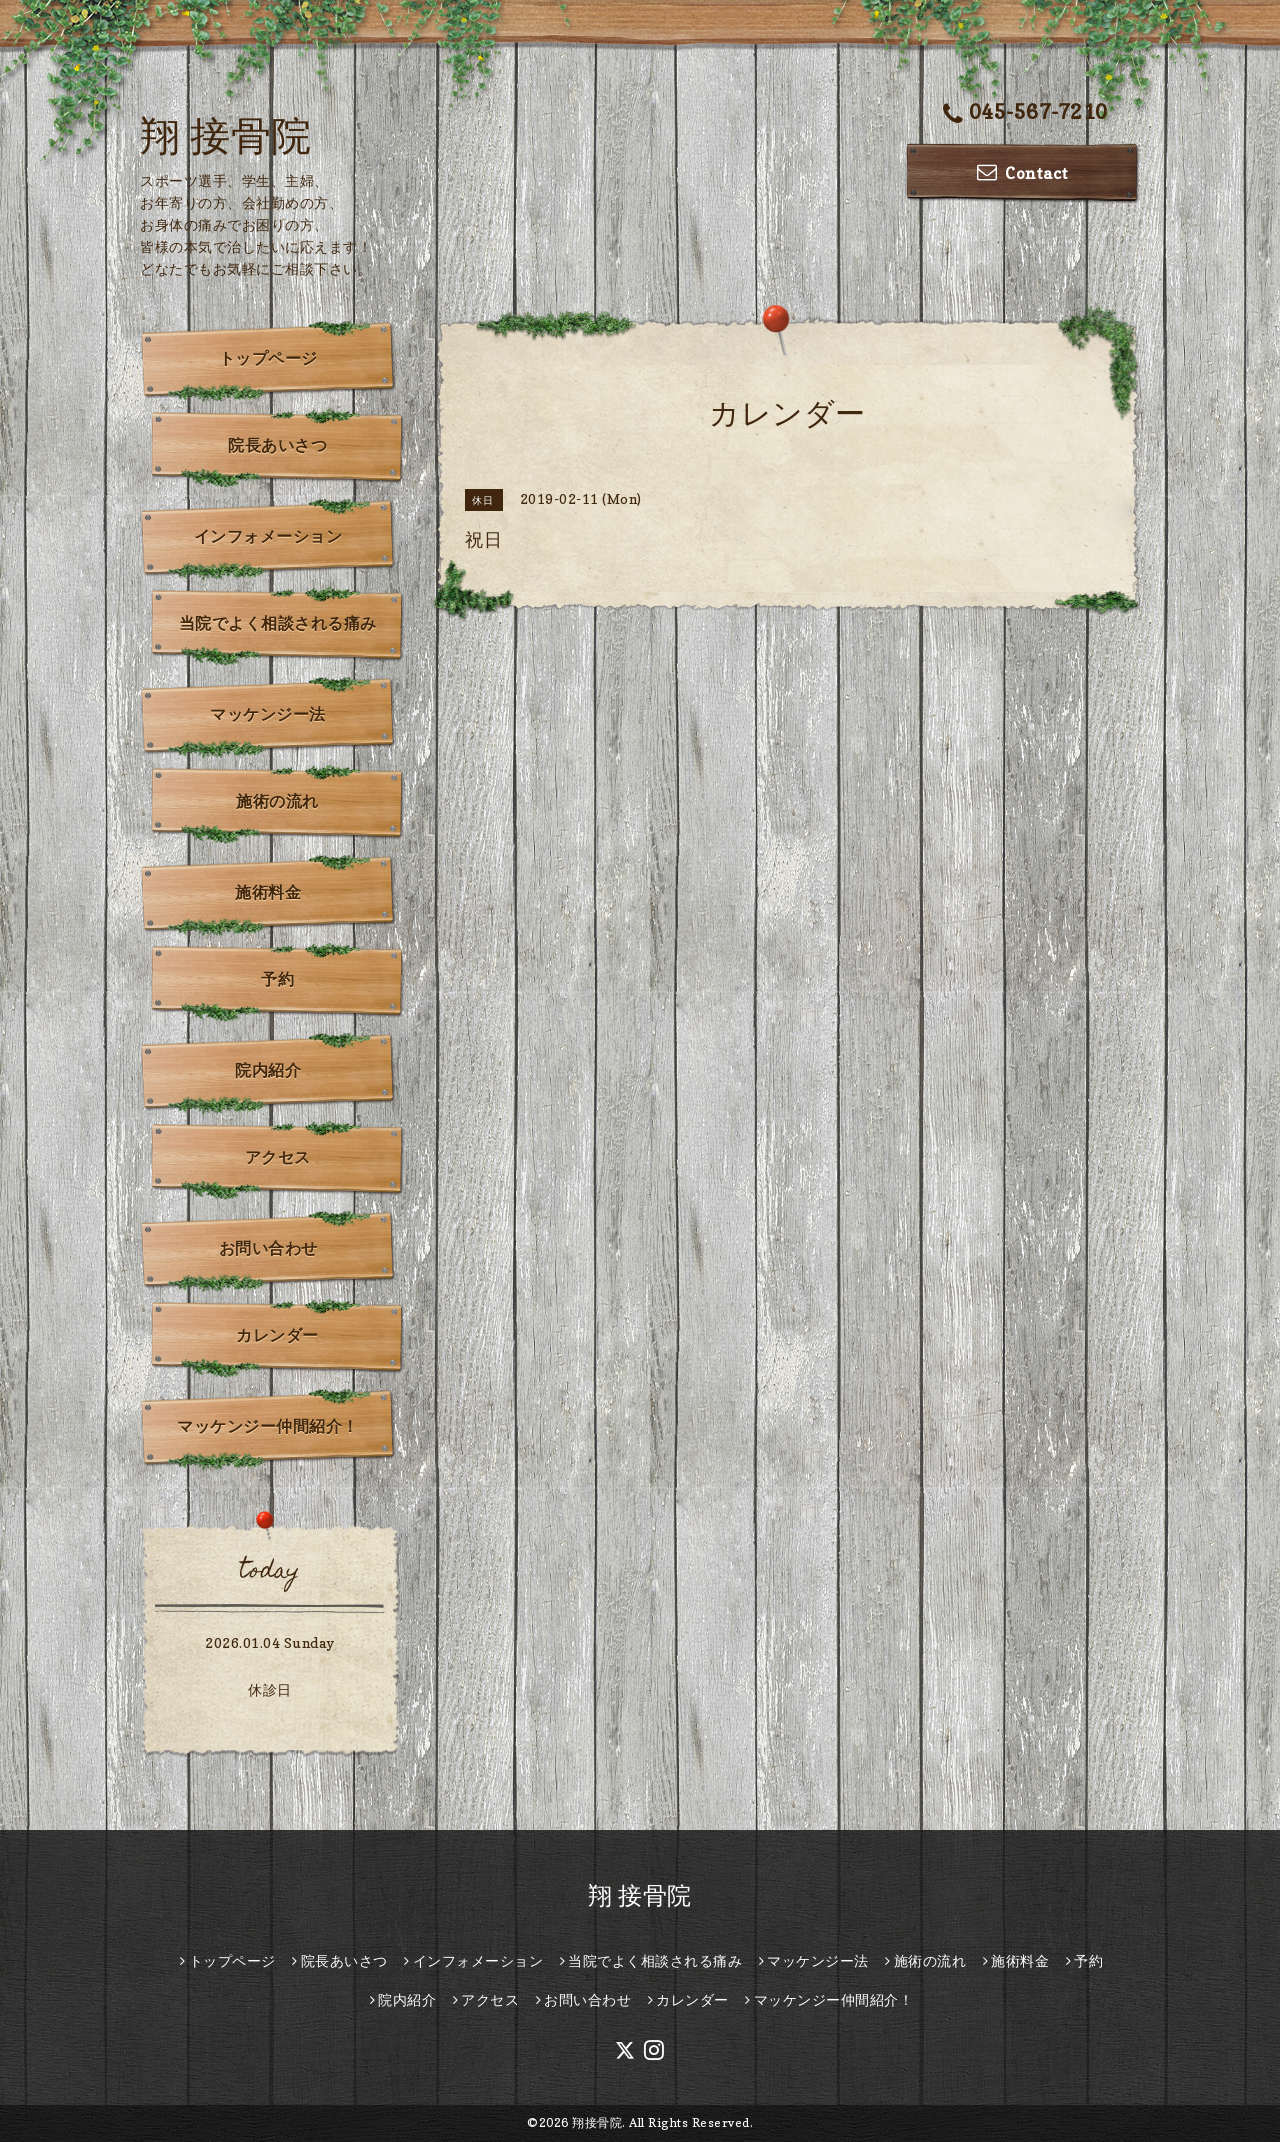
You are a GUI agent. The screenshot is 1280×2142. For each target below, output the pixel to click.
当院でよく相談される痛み (278, 623)
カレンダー (277, 1335)
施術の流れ (277, 801)
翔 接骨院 (226, 135)
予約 (277, 979)
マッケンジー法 (268, 714)
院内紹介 (268, 1070)
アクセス (278, 1157)
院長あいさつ (277, 445)
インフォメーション (268, 536)
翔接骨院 (597, 2122)
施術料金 (268, 892)
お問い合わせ (268, 1248)
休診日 (270, 1689)
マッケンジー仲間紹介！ (268, 1426)
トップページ (268, 358)
